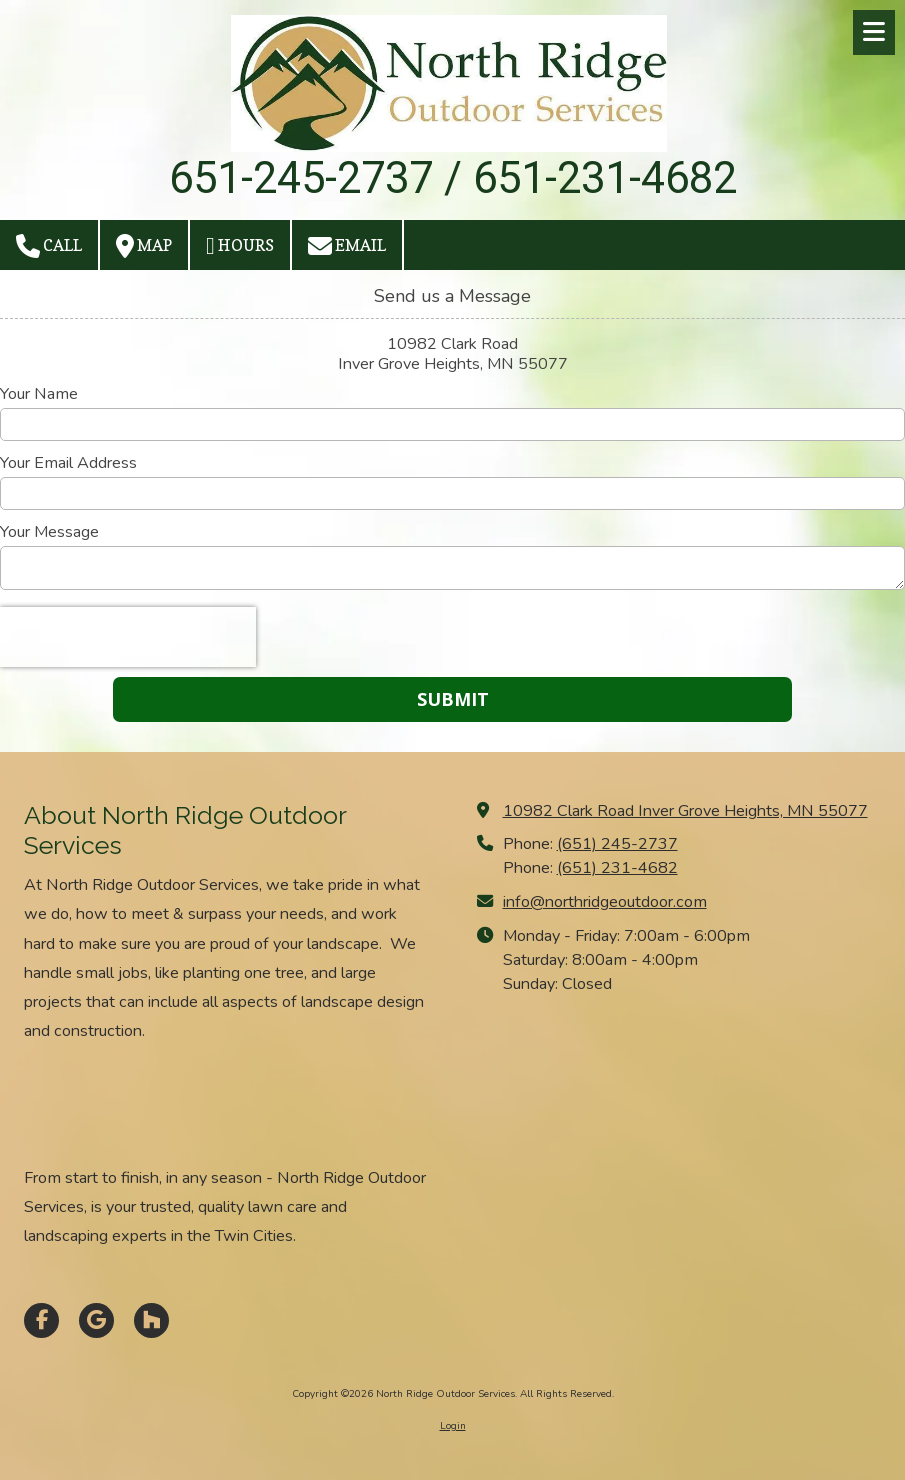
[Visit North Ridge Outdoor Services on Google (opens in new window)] (96, 1320)
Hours (240, 246)
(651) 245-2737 (617, 844)
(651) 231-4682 (617, 868)
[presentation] (128, 637)
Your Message (49, 532)
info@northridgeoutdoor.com (605, 902)
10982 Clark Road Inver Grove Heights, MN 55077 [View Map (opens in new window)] (685, 811)
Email (347, 246)
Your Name (39, 394)
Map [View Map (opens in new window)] (144, 246)
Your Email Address (68, 463)
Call (49, 246)
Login (453, 1426)
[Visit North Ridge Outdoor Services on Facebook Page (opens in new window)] (41, 1320)
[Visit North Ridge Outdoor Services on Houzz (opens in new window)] (151, 1320)
